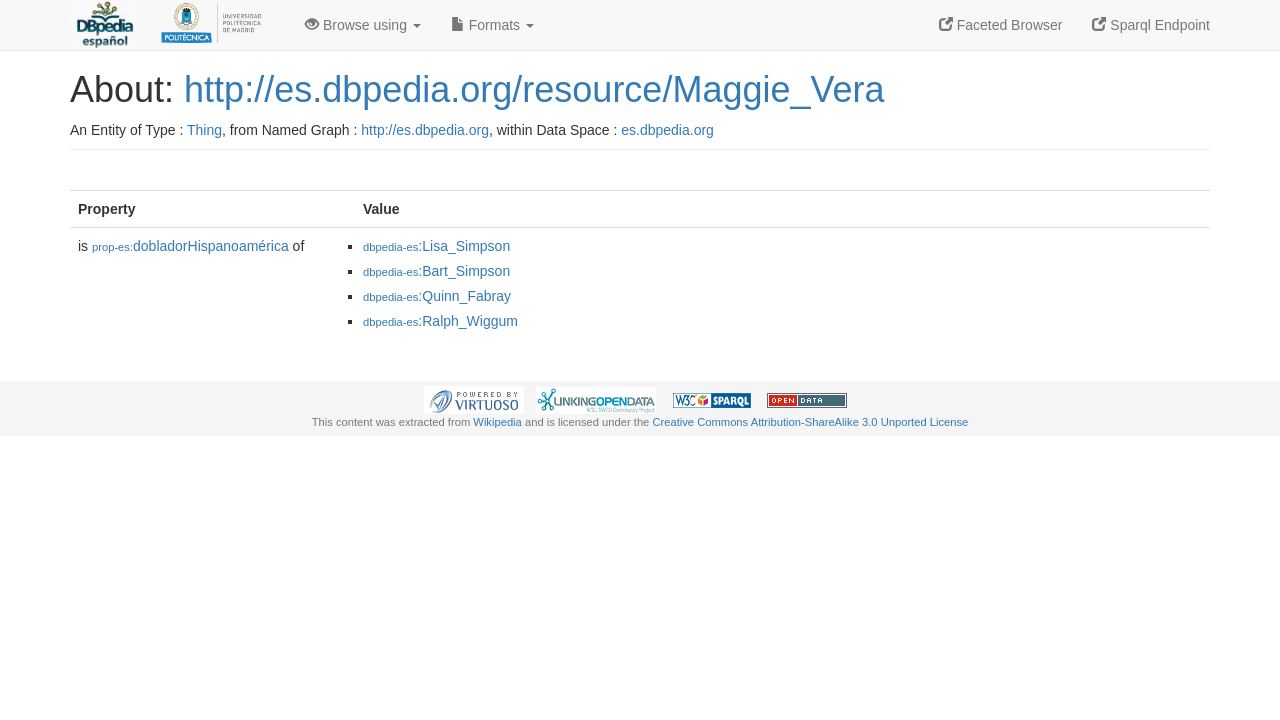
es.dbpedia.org (667, 130)
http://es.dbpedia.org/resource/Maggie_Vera (534, 89)
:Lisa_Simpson (436, 246)
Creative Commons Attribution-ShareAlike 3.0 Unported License (810, 422)
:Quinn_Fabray (437, 296)
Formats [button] (492, 25)
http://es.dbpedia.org (425, 130)
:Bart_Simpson (436, 271)
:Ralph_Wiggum (440, 321)
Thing (204, 130)
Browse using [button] (363, 25)
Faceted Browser (1001, 25)
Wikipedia (497, 422)
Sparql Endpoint (1151, 25)
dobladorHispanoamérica (190, 246)
